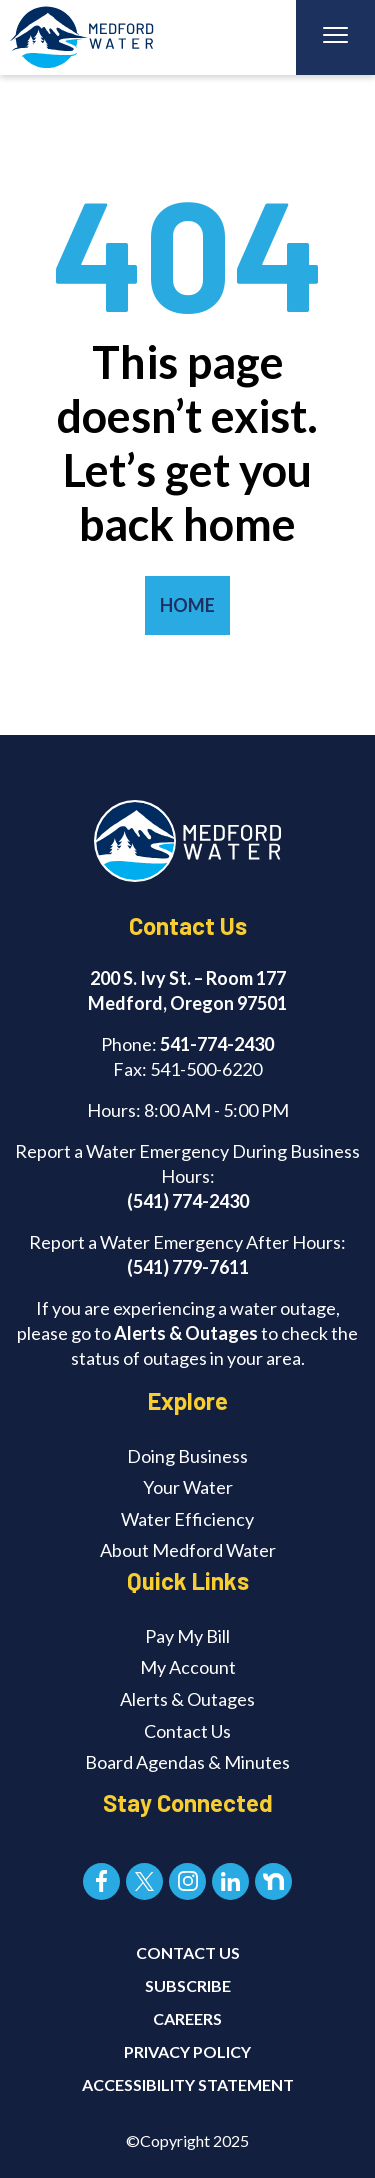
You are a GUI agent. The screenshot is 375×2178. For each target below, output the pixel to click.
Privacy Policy (187, 2051)
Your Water (188, 1487)
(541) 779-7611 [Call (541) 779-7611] (188, 1267)
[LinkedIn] (230, 1881)
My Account (188, 1667)
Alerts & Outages (186, 1333)
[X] (144, 1881)
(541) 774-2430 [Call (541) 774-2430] (188, 1201)
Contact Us (187, 1731)
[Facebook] (101, 1881)
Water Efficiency (187, 1519)
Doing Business (187, 1456)
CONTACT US (188, 1952)
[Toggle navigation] (335, 37)
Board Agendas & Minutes (187, 1762)
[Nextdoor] (273, 1881)
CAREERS (187, 2018)
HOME (187, 605)
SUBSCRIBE (188, 1985)
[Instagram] (187, 1881)
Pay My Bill (187, 1636)
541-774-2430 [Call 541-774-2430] (217, 1044)
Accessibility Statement (188, 2084)
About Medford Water (188, 1550)
